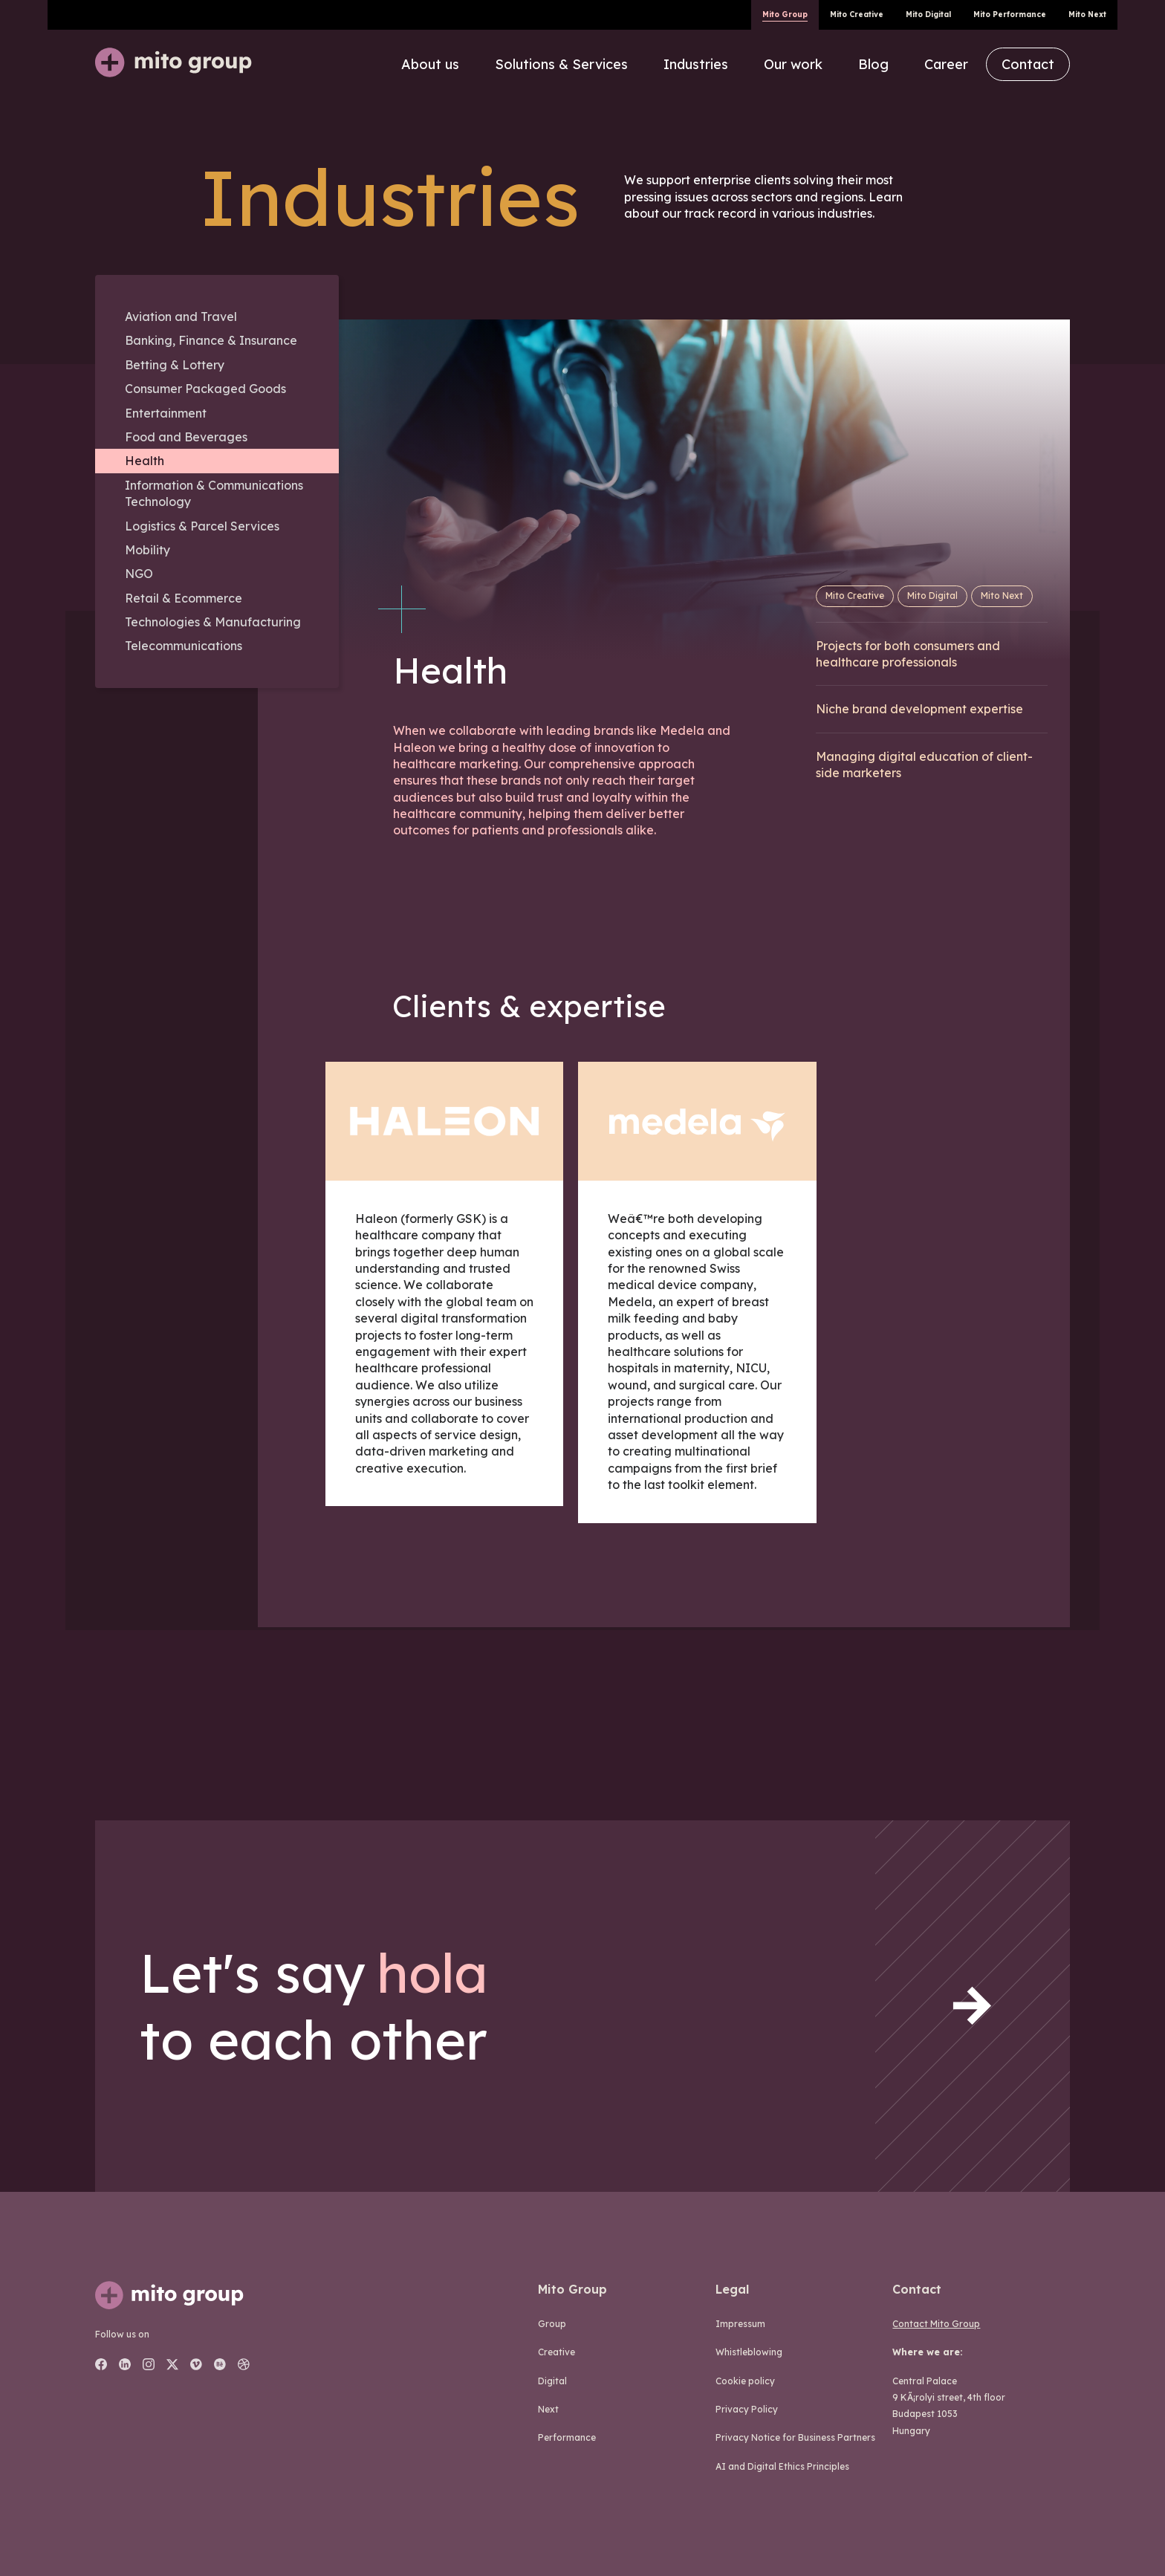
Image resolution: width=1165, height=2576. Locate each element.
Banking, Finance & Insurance (211, 340)
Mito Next (1087, 14)
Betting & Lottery (174, 364)
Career (946, 64)
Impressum (740, 2323)
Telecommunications (183, 645)
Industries (695, 64)
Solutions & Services (561, 64)
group (552, 2323)
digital (552, 2381)
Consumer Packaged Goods (205, 388)
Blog (873, 64)
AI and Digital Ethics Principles (782, 2466)
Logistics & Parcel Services (202, 526)
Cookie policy (745, 2381)
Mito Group (785, 14)
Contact (1028, 64)
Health (144, 460)
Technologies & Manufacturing (213, 621)
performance (567, 2437)
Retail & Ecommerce (183, 598)
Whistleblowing (748, 2352)
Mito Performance (1009, 14)
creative (556, 2352)
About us (430, 64)
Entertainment (166, 413)
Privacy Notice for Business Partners (795, 2437)
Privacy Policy (746, 2409)
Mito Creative (856, 14)
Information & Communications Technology (214, 493)
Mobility (147, 549)
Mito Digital (928, 14)
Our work (793, 64)
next (548, 2409)
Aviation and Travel (181, 316)
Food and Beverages (186, 436)
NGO (139, 573)
